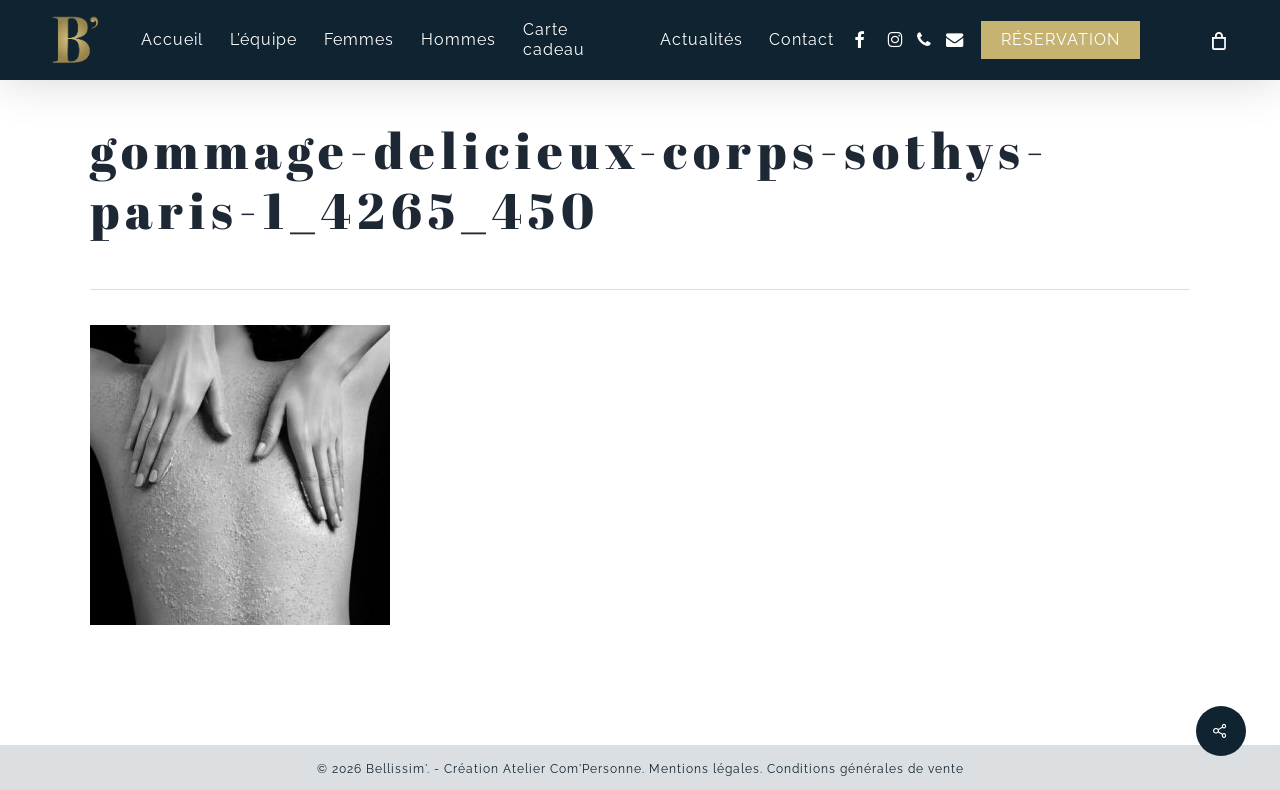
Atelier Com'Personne (572, 769)
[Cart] (1218, 40)
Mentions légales (704, 769)
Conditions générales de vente (865, 769)
